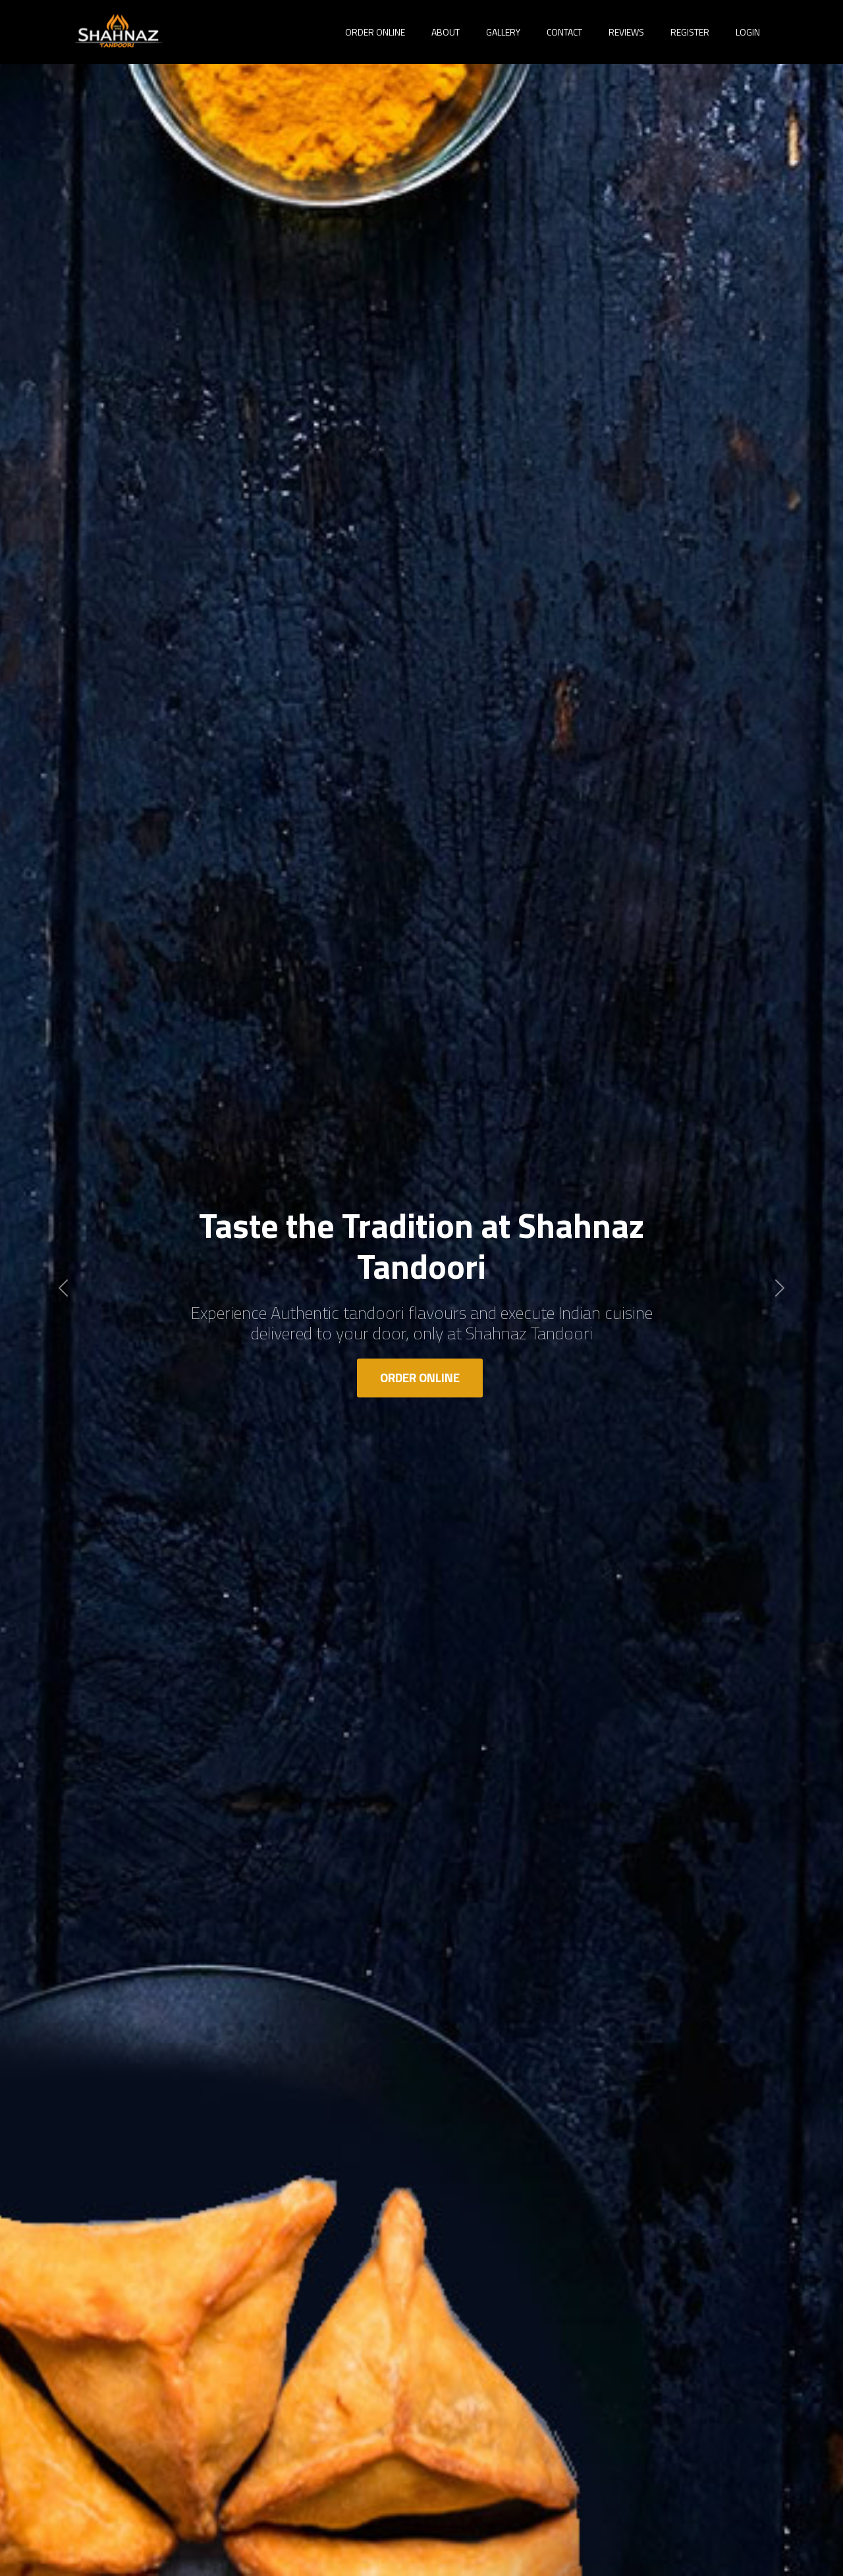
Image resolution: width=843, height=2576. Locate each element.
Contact (564, 32)
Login (748, 32)
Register (689, 32)
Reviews (626, 32)
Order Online (420, 1377)
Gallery (503, 32)
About (445, 32)
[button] (63, 1288)
